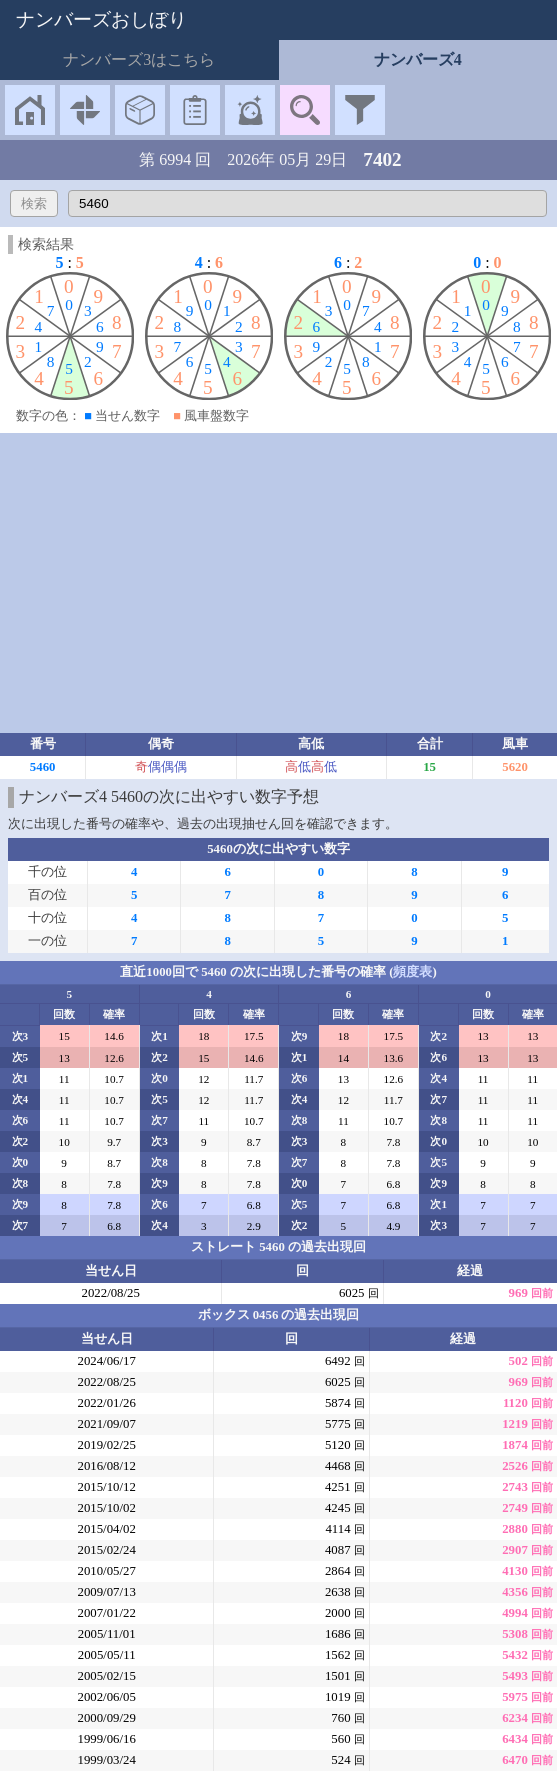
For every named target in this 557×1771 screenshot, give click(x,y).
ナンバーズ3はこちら (139, 59)
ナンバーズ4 (418, 59)
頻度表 (412, 972)
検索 (34, 203)
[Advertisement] (278, 583)
